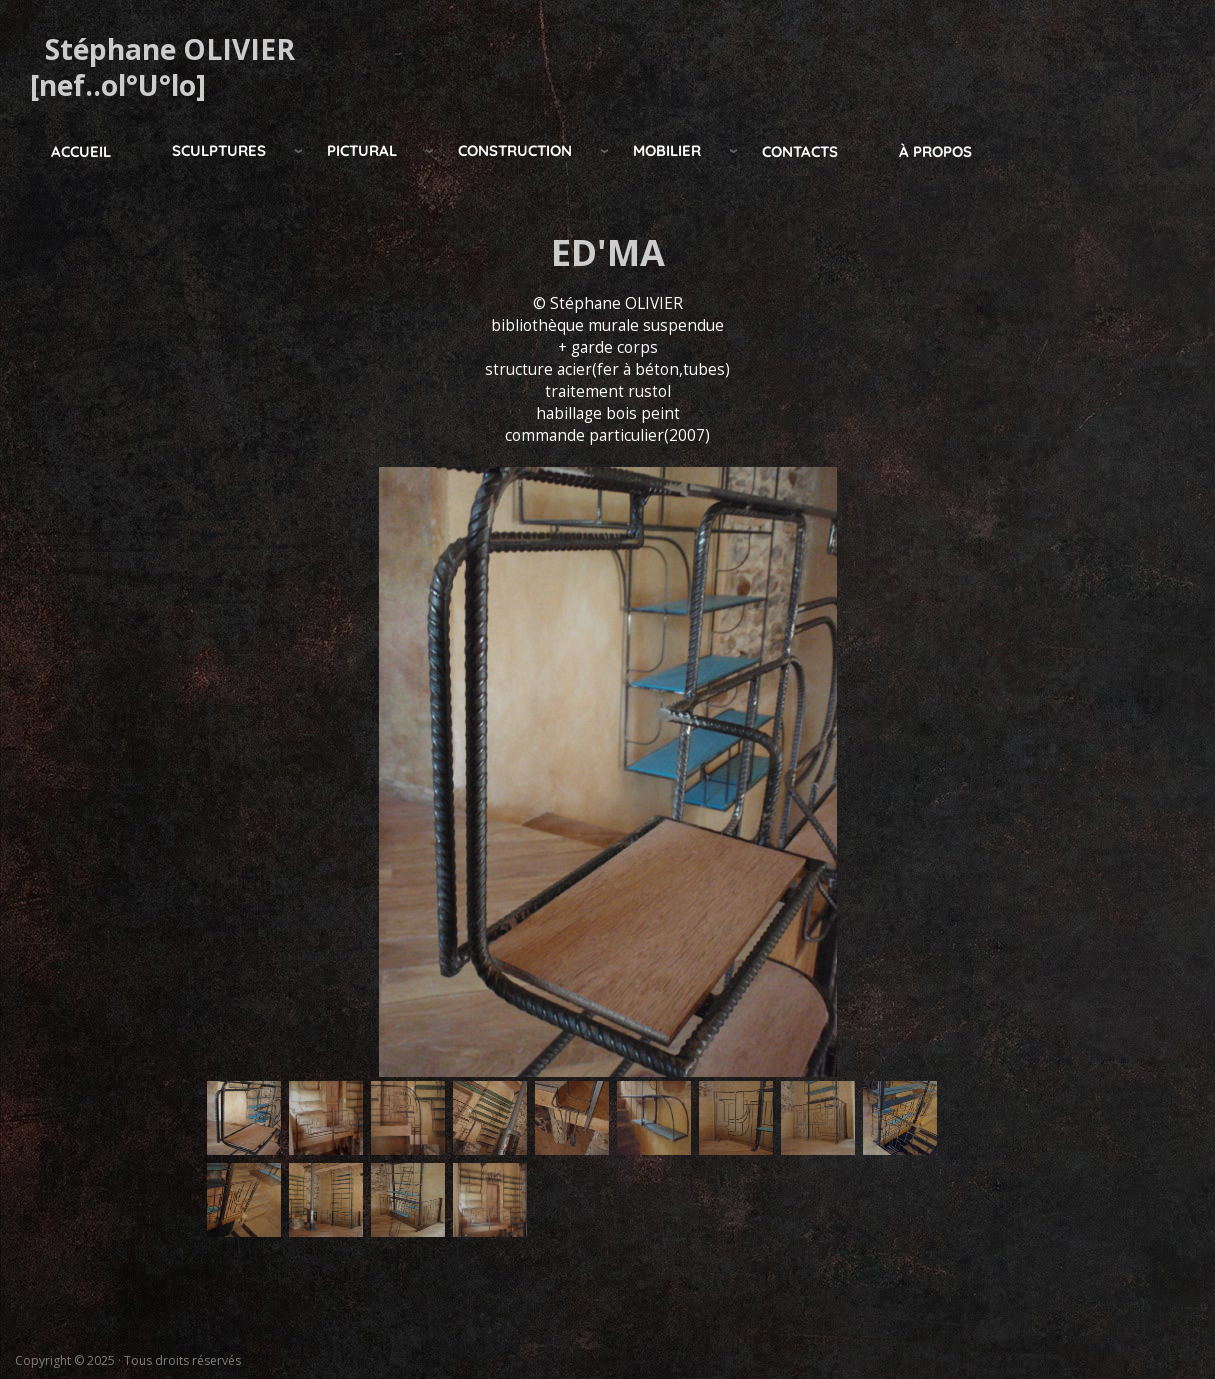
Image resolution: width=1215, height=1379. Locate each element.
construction (515, 150)
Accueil (81, 151)
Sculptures (219, 150)
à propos (935, 151)
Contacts (800, 151)
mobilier (667, 150)
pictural (362, 150)
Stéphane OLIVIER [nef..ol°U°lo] (162, 67)
